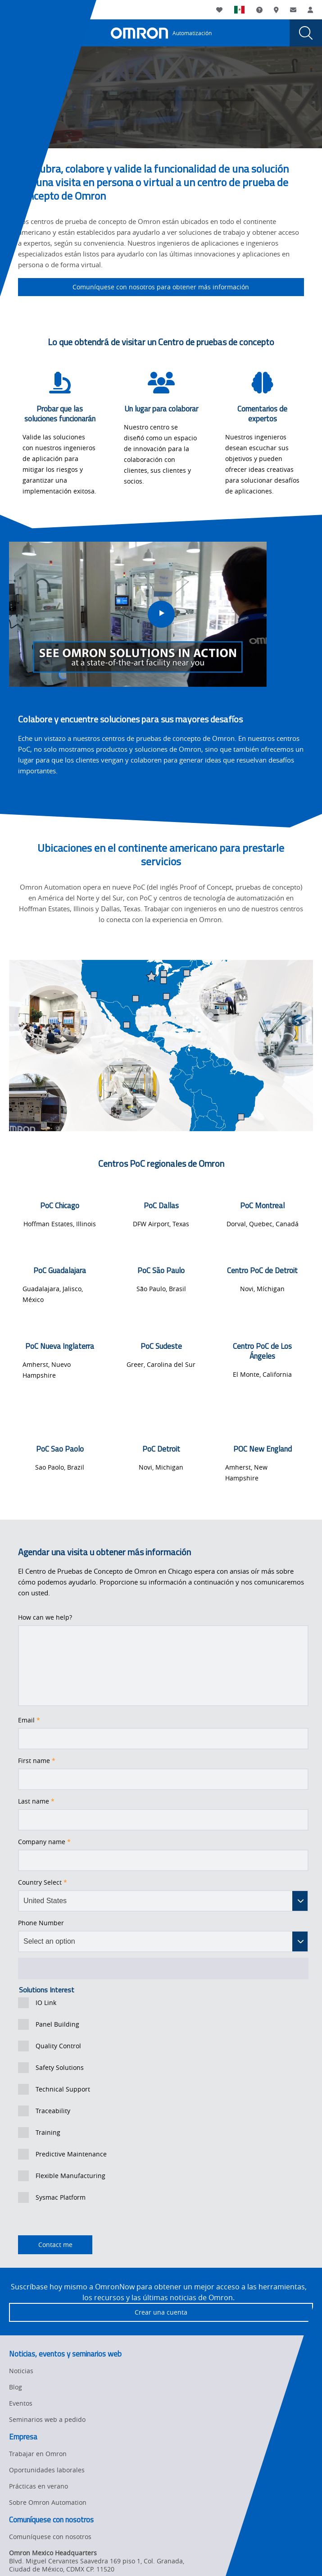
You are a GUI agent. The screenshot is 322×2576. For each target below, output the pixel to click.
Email (29, 1720)
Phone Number (41, 1923)
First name (36, 1761)
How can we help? (45, 1617)
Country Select (42, 1882)
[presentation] (16, 32)
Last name (36, 1801)
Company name (44, 1842)
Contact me (45, 2244)
